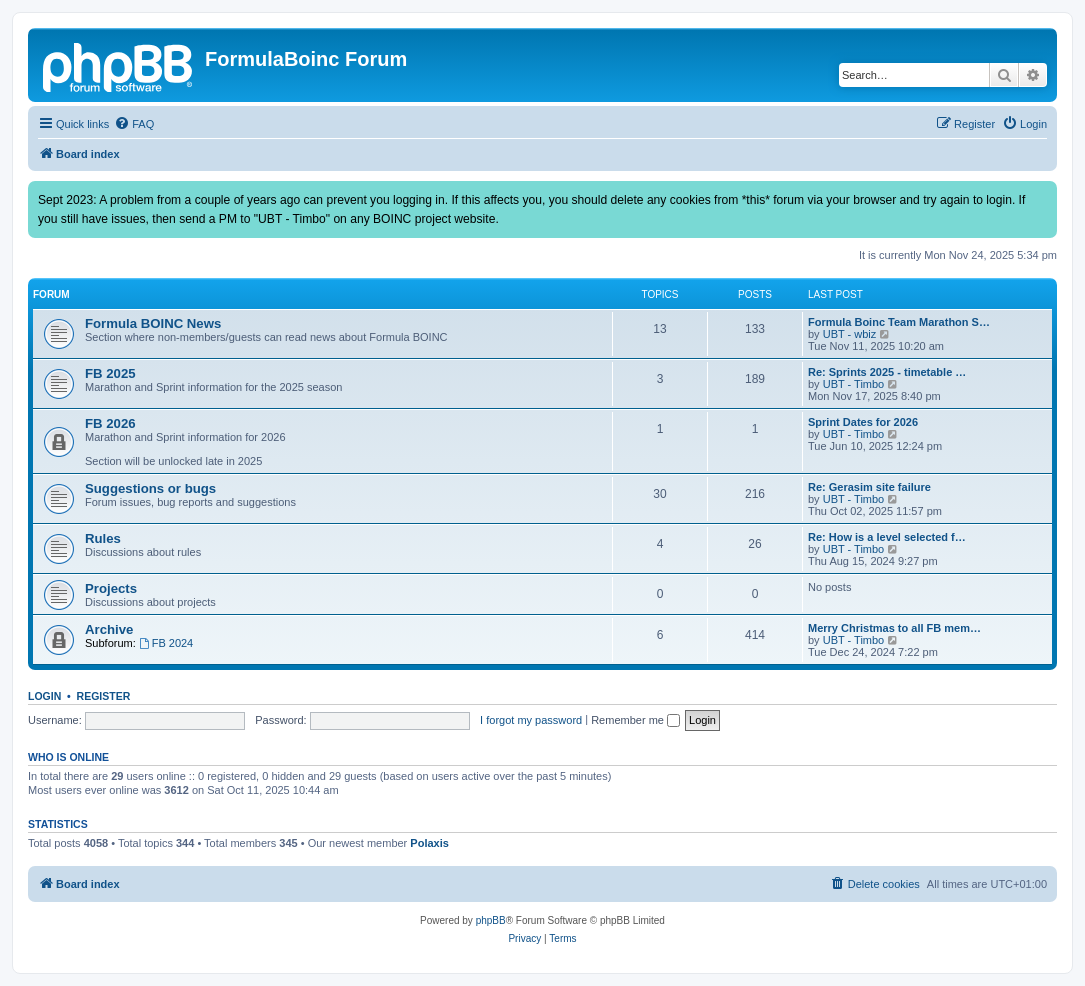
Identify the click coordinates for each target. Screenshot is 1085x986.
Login (44, 696)
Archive (109, 629)
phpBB (491, 920)
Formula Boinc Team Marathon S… (899, 322)
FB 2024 (166, 643)
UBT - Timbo (854, 384)
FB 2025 (110, 373)
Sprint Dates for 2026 (863, 422)
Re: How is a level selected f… (887, 537)
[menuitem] (134, 124)
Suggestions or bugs (150, 488)
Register (104, 696)
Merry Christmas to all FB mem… (894, 628)
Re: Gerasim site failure (869, 487)
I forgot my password (531, 720)
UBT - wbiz (850, 334)
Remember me (635, 720)
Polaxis (429, 843)
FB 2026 (110, 423)
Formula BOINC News (153, 323)
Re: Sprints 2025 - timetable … (887, 372)
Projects (111, 588)
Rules (103, 538)
